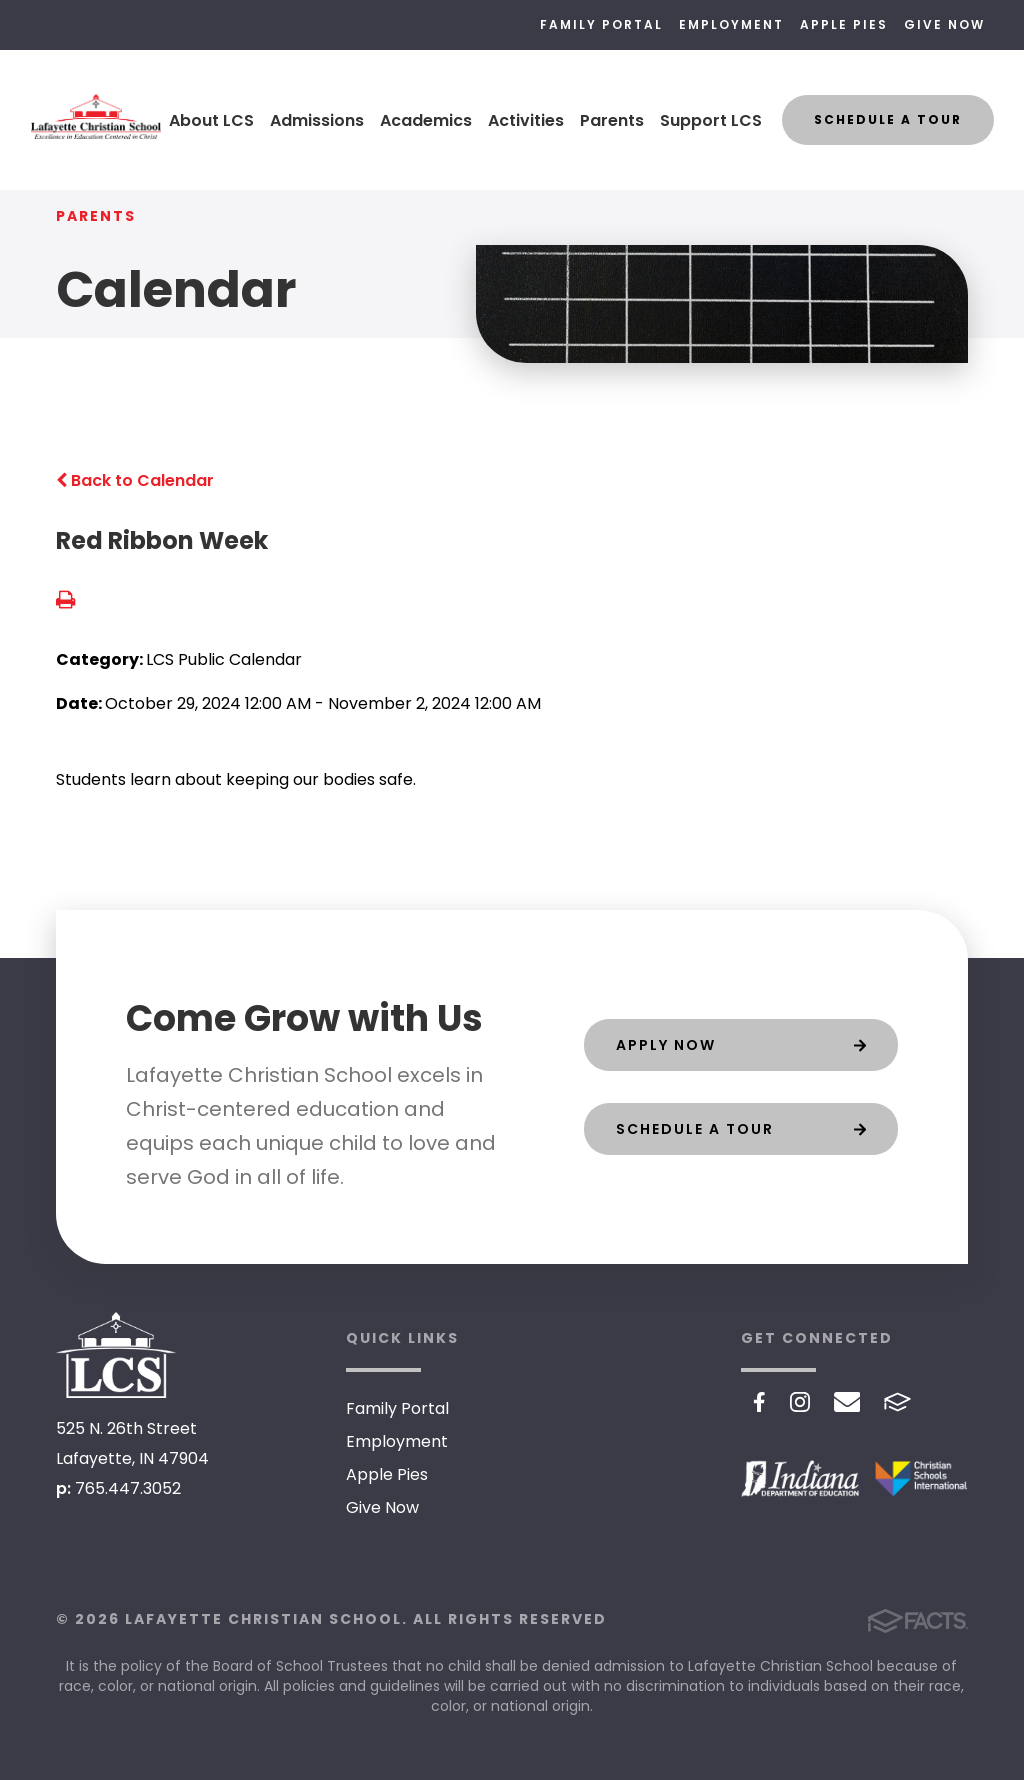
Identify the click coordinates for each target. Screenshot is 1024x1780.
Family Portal (601, 24)
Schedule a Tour (888, 119)
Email (847, 1402)
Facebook (759, 1402)
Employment (731, 24)
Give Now (944, 24)
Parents (612, 120)
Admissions (317, 120)
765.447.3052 (128, 1488)
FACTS (897, 1402)
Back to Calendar (135, 480)
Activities (526, 120)
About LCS (211, 120)
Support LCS (711, 120)
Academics (426, 120)
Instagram (800, 1402)
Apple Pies (844, 24)
